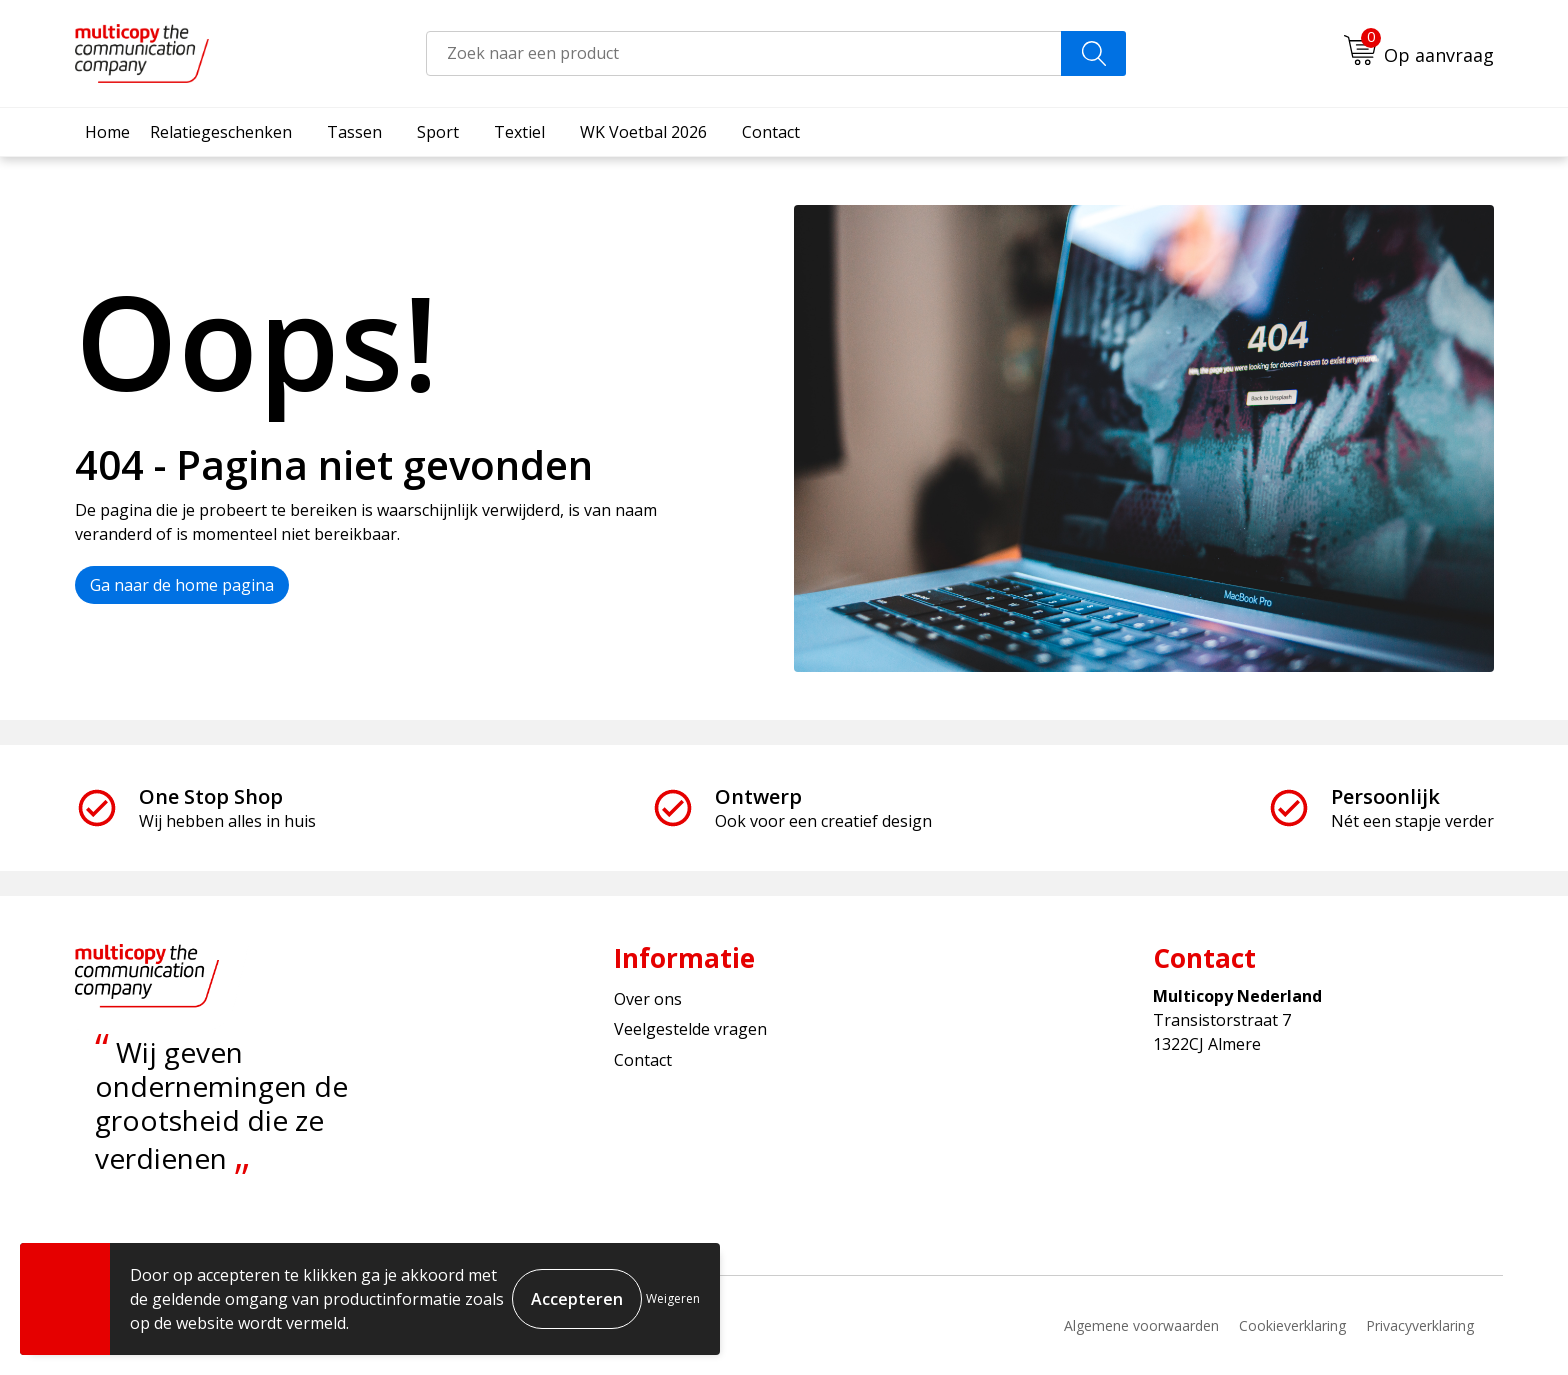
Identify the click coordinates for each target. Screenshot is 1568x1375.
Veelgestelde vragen (690, 1029)
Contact (771, 132)
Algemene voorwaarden (1141, 1325)
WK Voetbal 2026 (643, 132)
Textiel (519, 132)
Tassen (354, 132)
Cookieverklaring (1292, 1325)
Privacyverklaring (1420, 1325)
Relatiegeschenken (221, 132)
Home (107, 132)
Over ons (648, 999)
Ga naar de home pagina (182, 585)
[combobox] (744, 53)
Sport (438, 132)
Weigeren (673, 1298)
